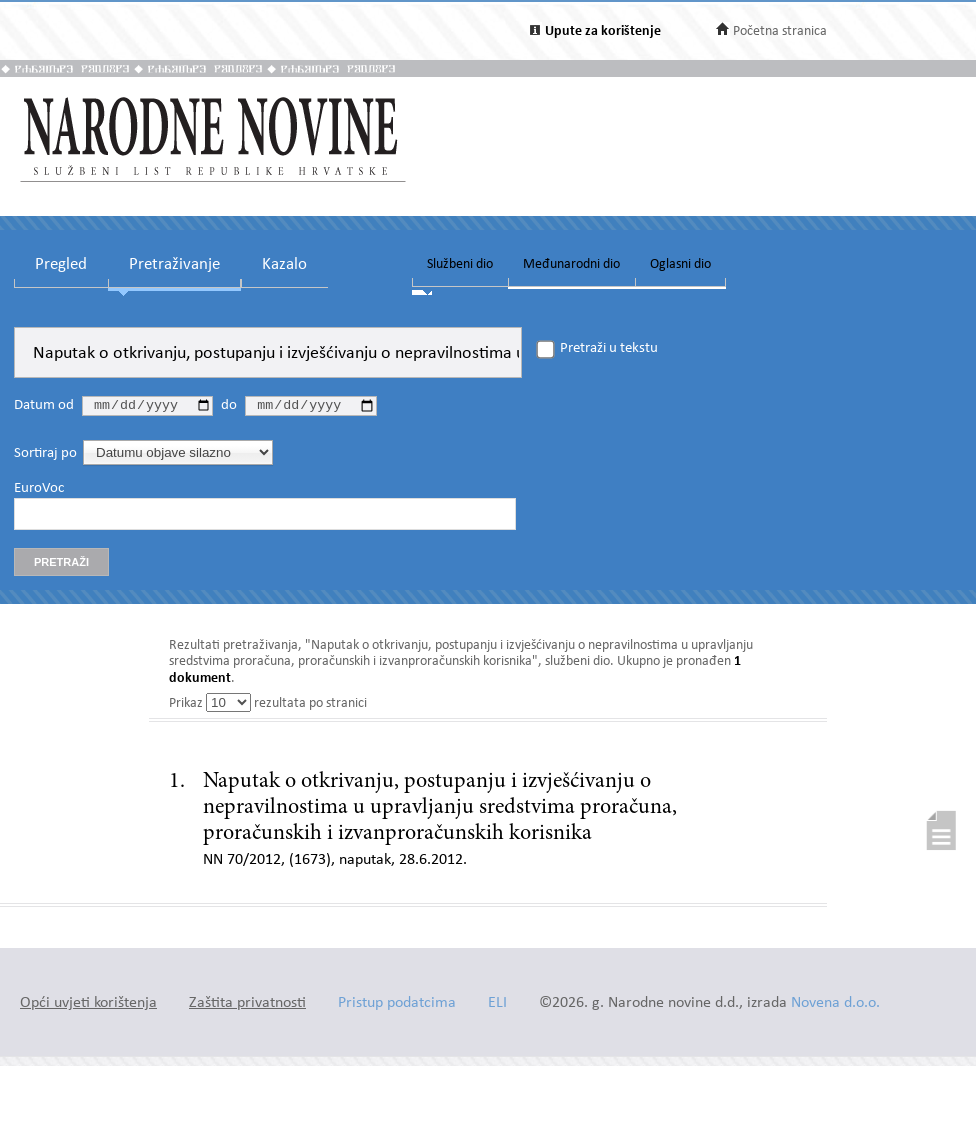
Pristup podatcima (397, 1006)
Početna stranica (780, 31)
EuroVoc (39, 491)
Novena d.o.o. (835, 1006)
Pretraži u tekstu (609, 349)
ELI (497, 1006)
